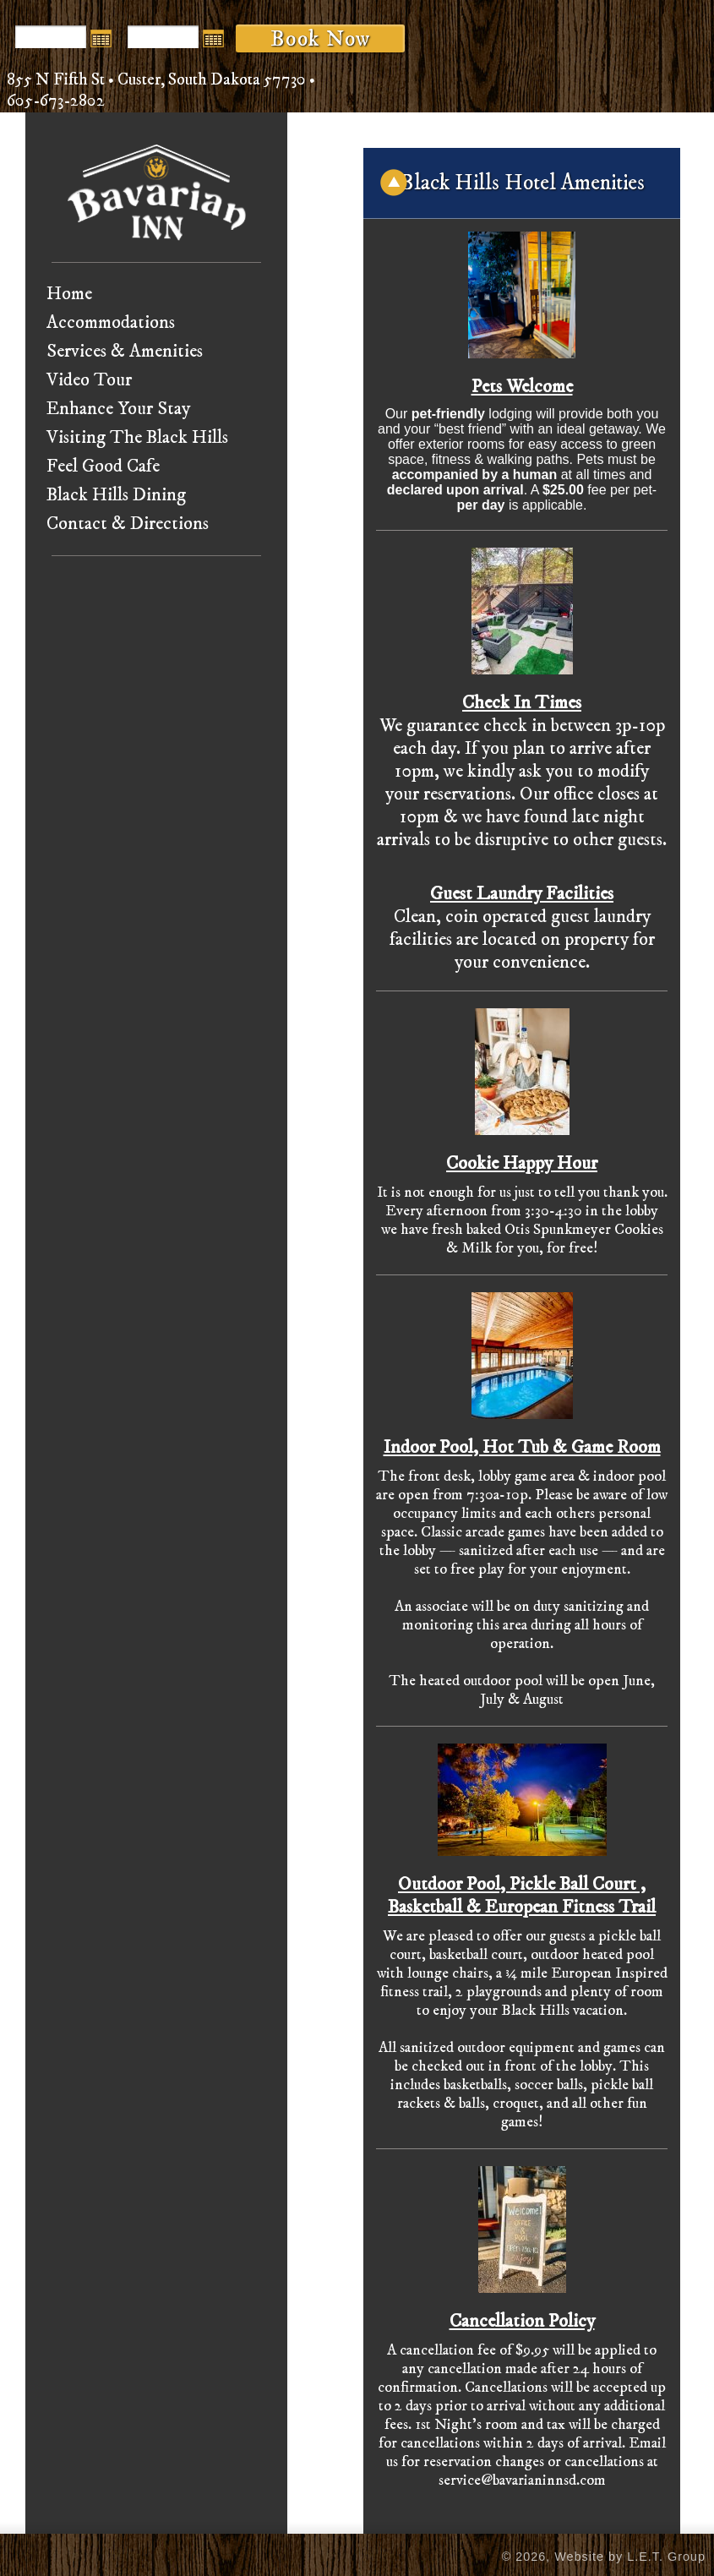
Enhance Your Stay (118, 408)
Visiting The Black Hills (137, 437)
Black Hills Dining (116, 494)
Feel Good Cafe (103, 466)
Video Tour (89, 379)
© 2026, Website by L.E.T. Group (604, 2556)
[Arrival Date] (50, 36)
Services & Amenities (124, 351)
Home (69, 293)
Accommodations (110, 322)
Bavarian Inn (157, 192)
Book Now (320, 38)
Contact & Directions (127, 523)
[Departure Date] (163, 36)
